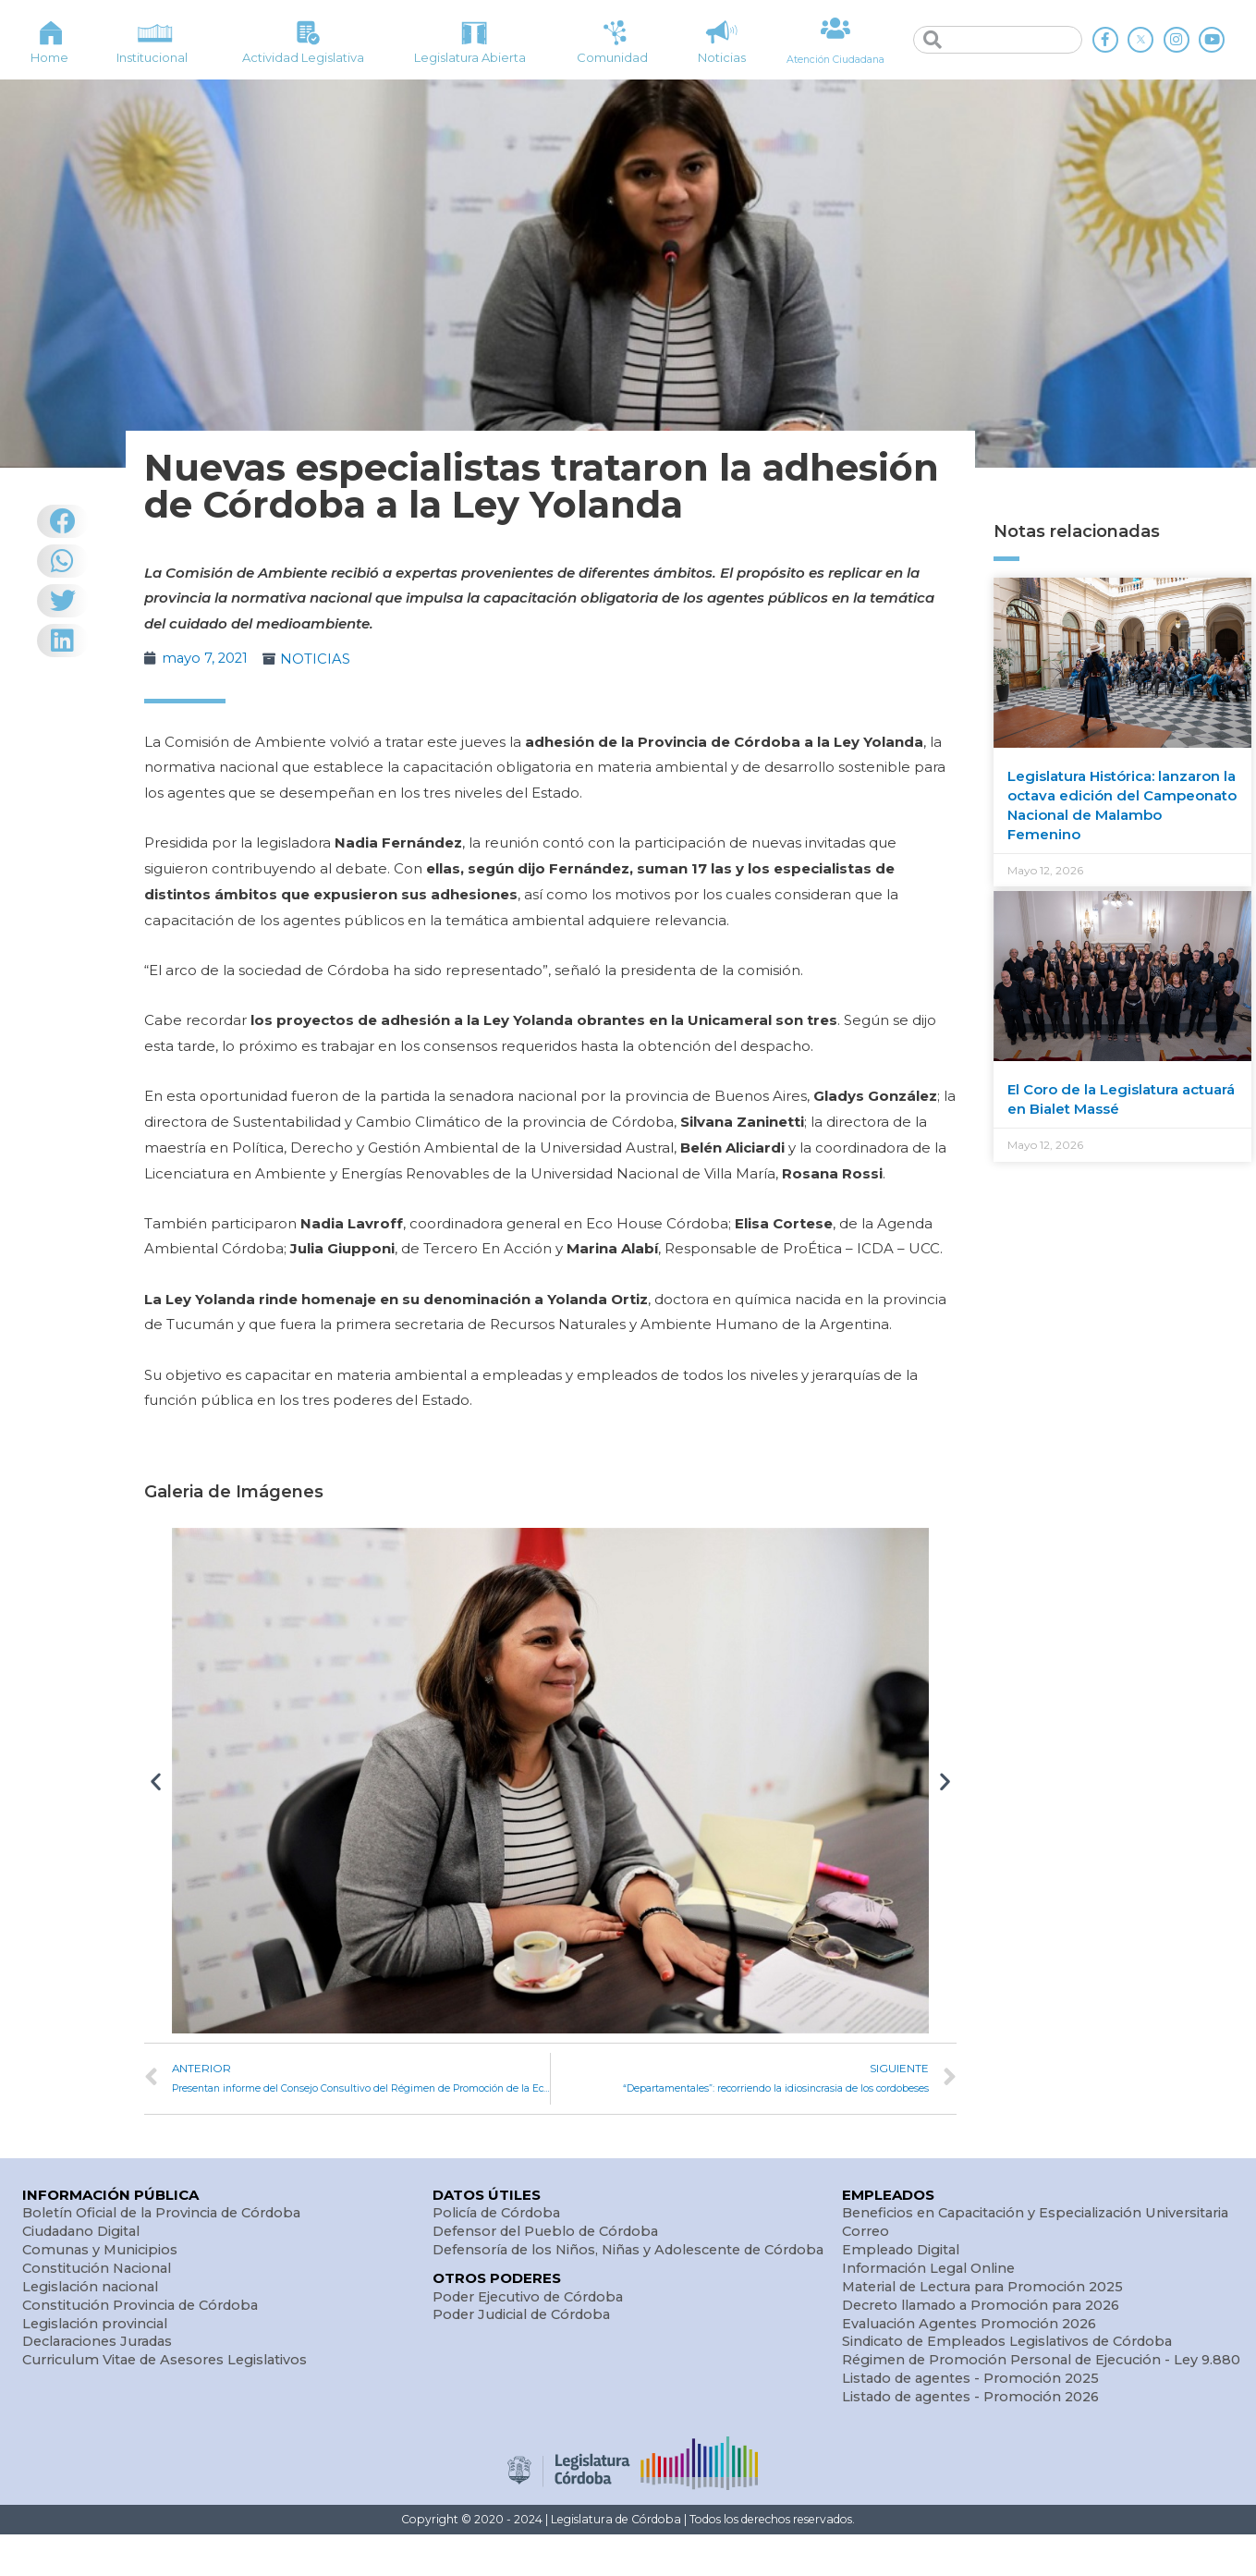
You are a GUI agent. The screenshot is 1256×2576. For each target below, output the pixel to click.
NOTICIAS (318, 658)
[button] (155, 1780)
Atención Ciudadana (835, 58)
